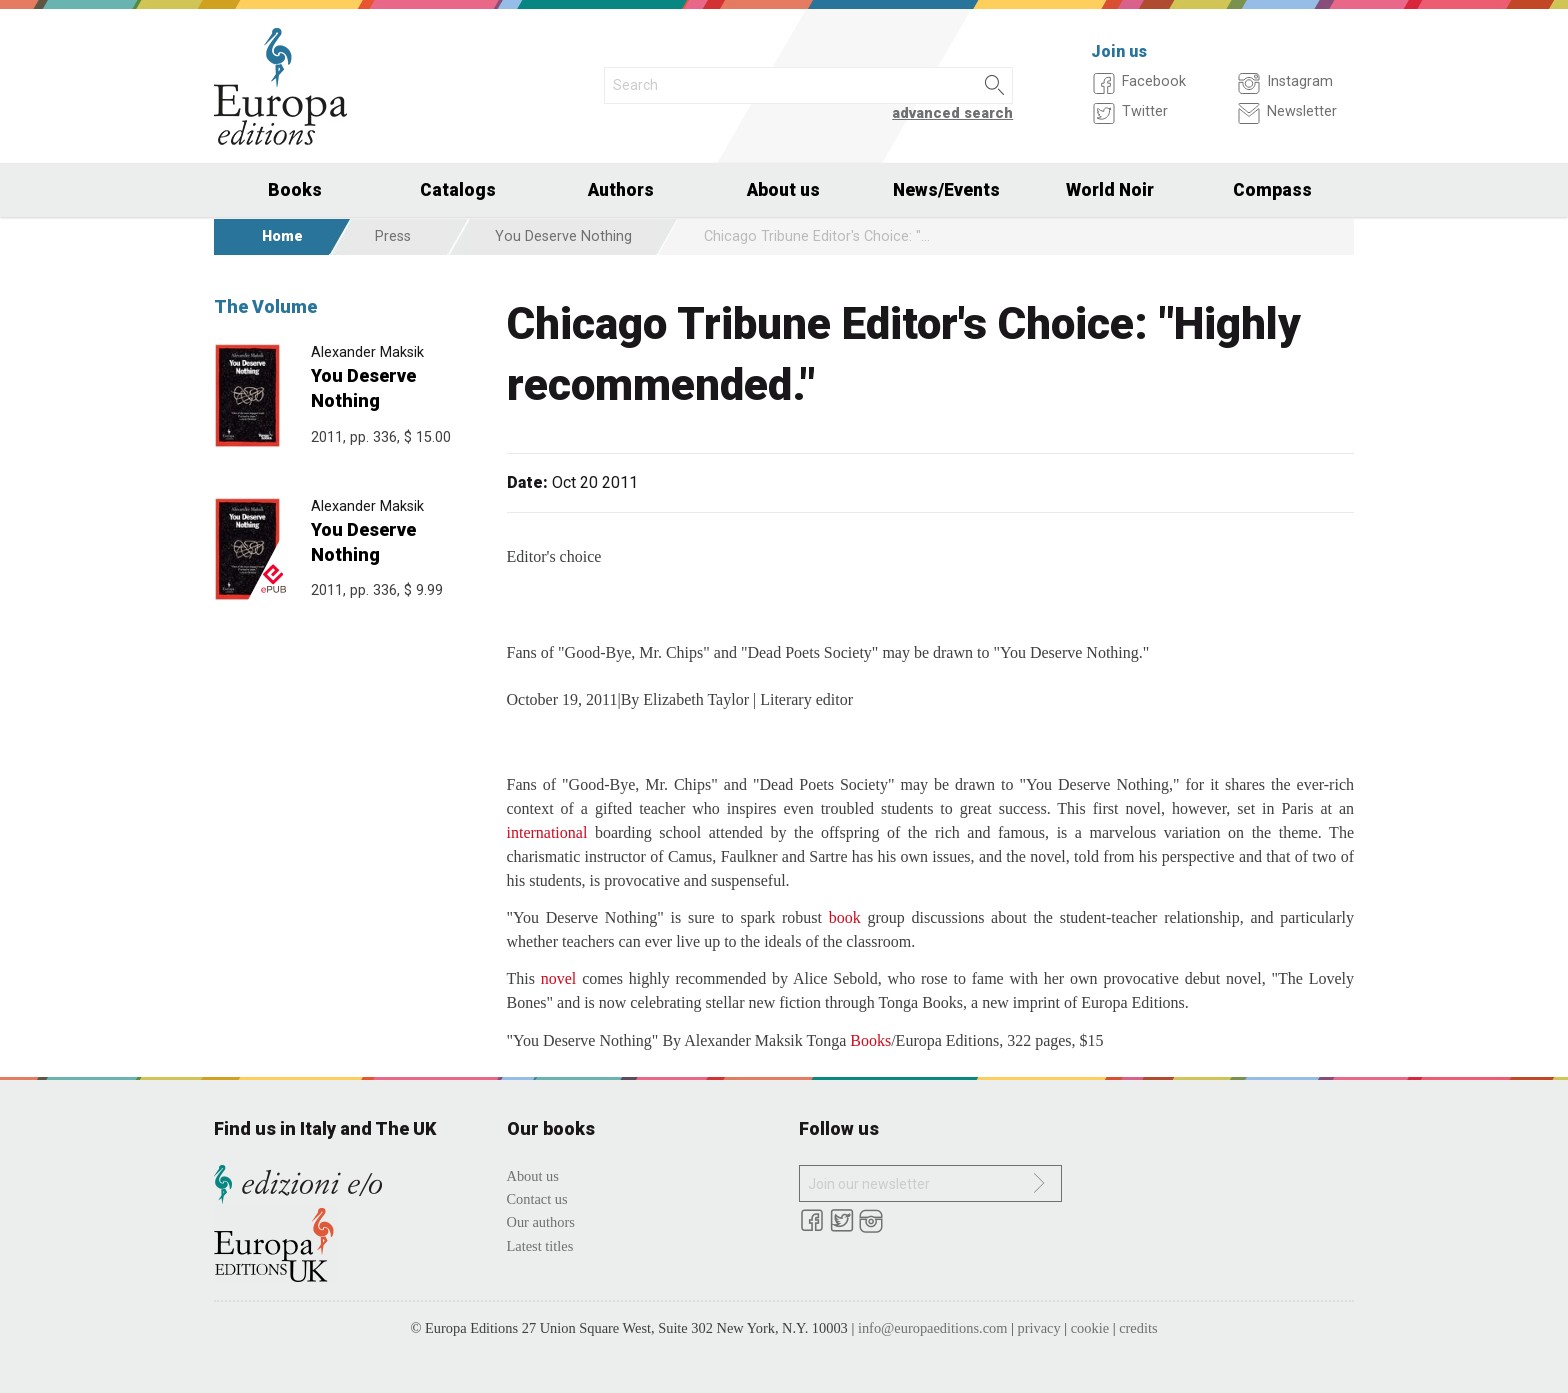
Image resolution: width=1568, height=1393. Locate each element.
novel (559, 978)
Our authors (541, 1222)
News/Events (946, 190)
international (547, 832)
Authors (621, 190)
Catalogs (458, 190)
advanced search (952, 113)
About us (783, 190)
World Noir (1110, 190)
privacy (1039, 1328)
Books (295, 190)
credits (1138, 1328)
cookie (1090, 1328)
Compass (1272, 190)
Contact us (537, 1199)
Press (393, 236)
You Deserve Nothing (563, 236)
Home (282, 236)
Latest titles (540, 1246)
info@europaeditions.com (933, 1328)
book (845, 917)
